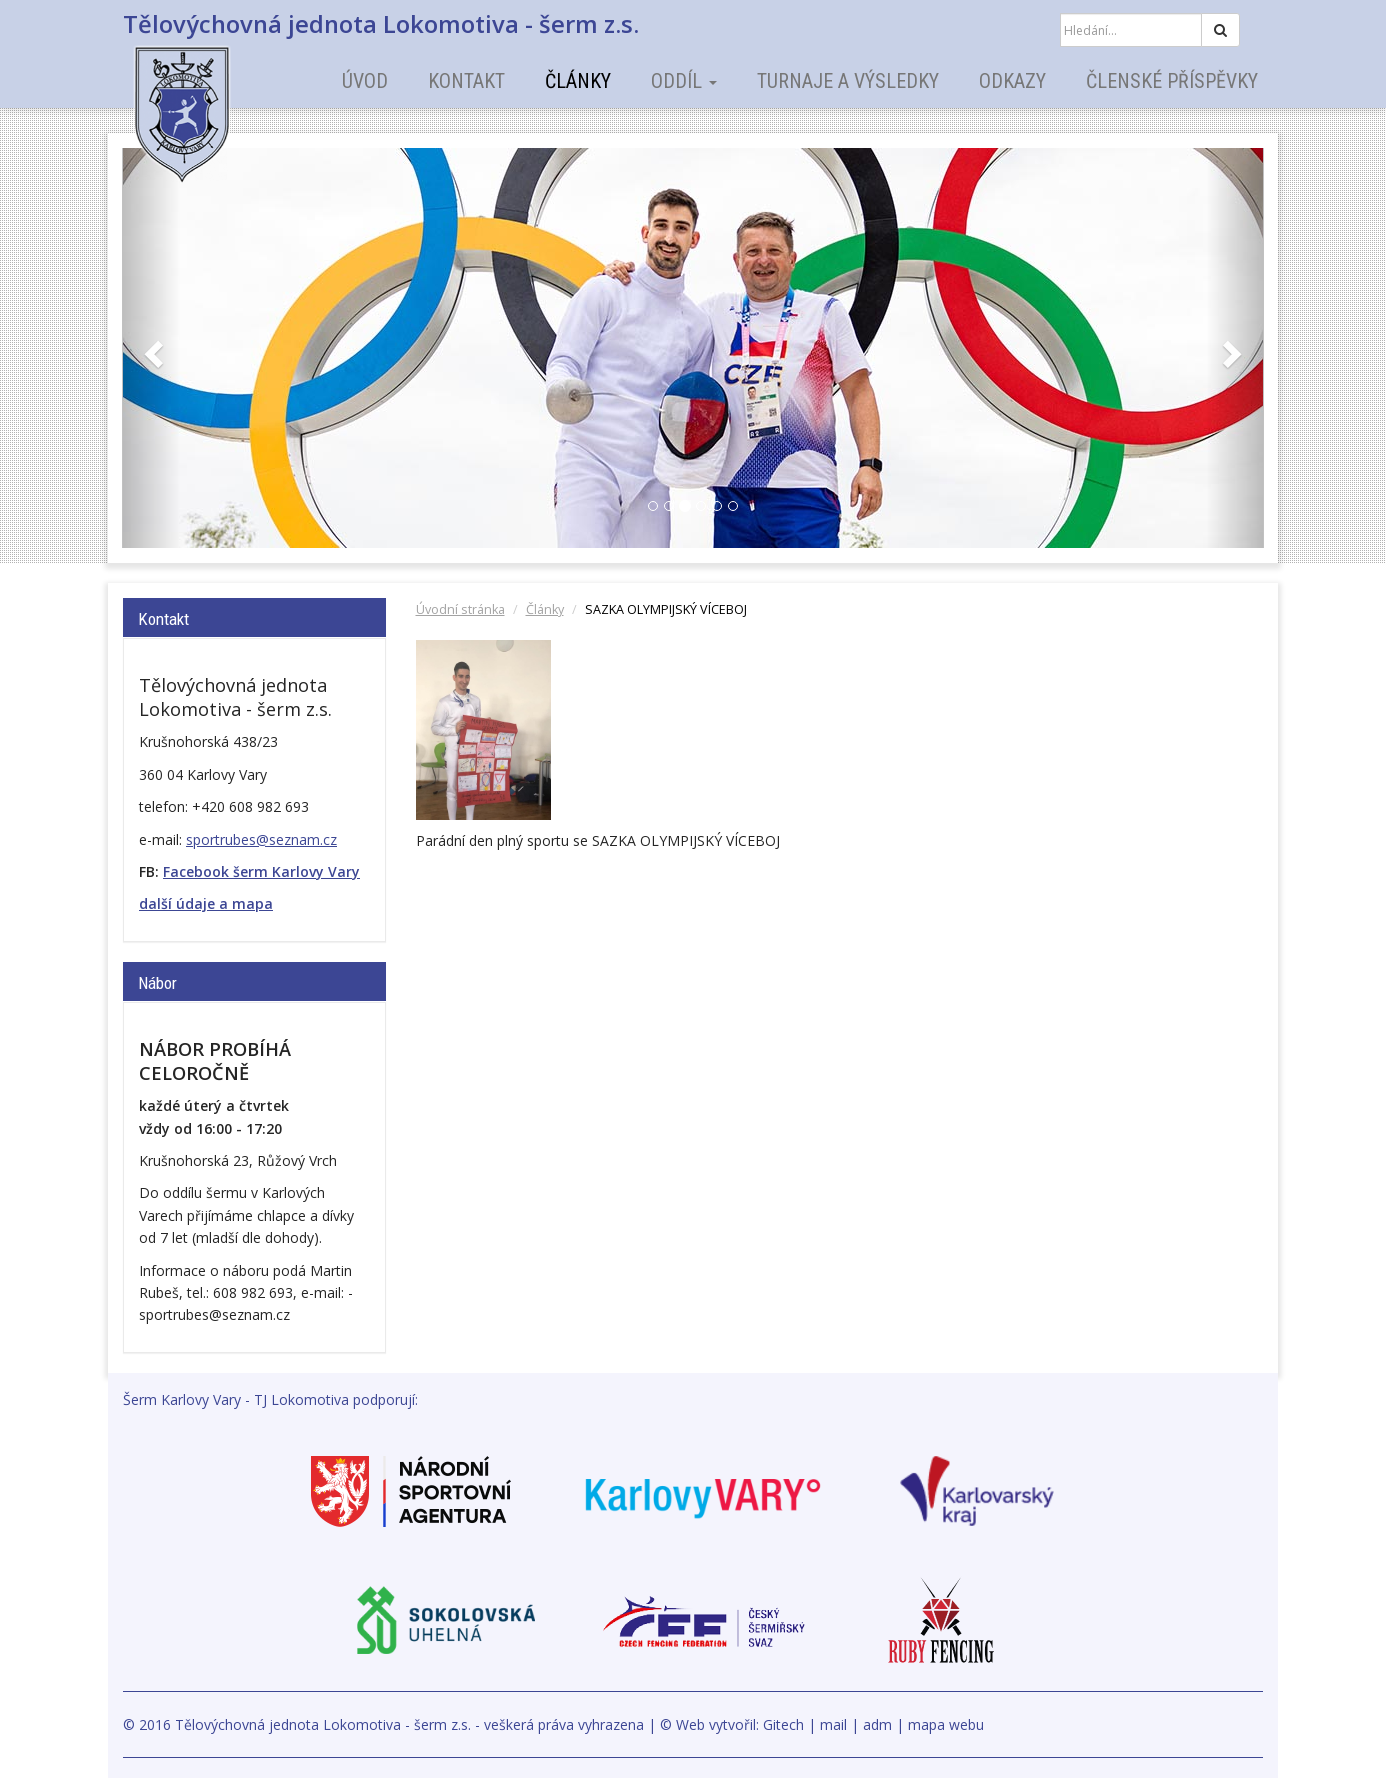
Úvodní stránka (460, 609)
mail (833, 1724)
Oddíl (684, 81)
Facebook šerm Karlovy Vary (261, 871)
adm (877, 1724)
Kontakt (466, 81)
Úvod (365, 81)
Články (578, 81)
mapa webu (946, 1724)
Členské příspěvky (1172, 81)
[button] (151, 348)
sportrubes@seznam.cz (261, 839)
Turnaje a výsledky (848, 81)
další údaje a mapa (206, 903)
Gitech (783, 1724)
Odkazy (1012, 81)
